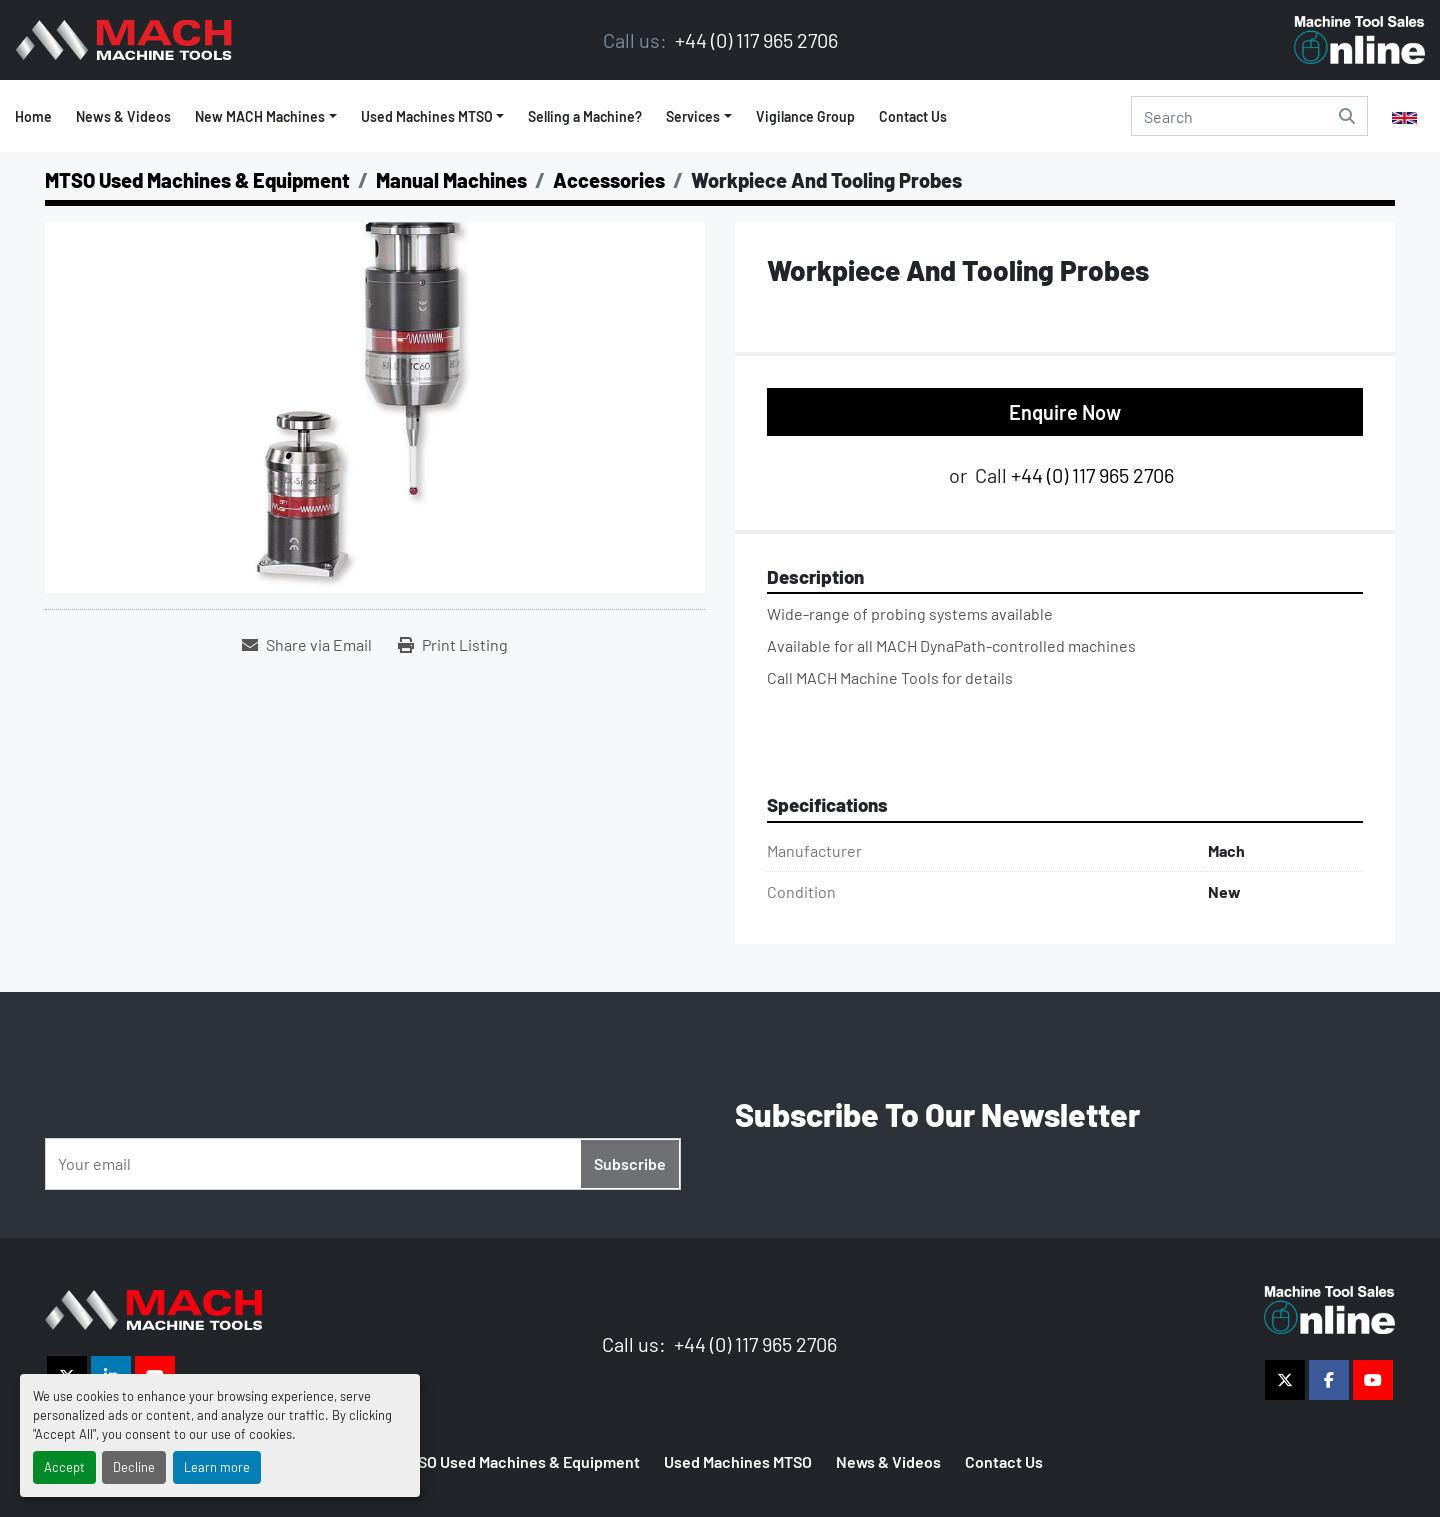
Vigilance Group (805, 116)
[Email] (363, 1164)
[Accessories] (609, 180)
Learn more (217, 1467)
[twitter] (1285, 1380)
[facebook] (1329, 1380)
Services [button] (693, 116)
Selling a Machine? (585, 116)
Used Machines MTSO (427, 116)
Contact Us (913, 116)
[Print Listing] (453, 645)
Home (33, 116)
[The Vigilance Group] (153, 1307)
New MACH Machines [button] (260, 116)
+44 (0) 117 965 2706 (754, 40)
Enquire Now (1065, 412)
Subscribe (630, 1163)
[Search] (1249, 116)
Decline (134, 1467)
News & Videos (123, 116)
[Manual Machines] (451, 180)
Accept (64, 1467)
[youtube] (1373, 1380)
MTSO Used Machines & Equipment (519, 1461)
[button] (433, 116)
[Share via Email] (307, 645)
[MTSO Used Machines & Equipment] (197, 180)
